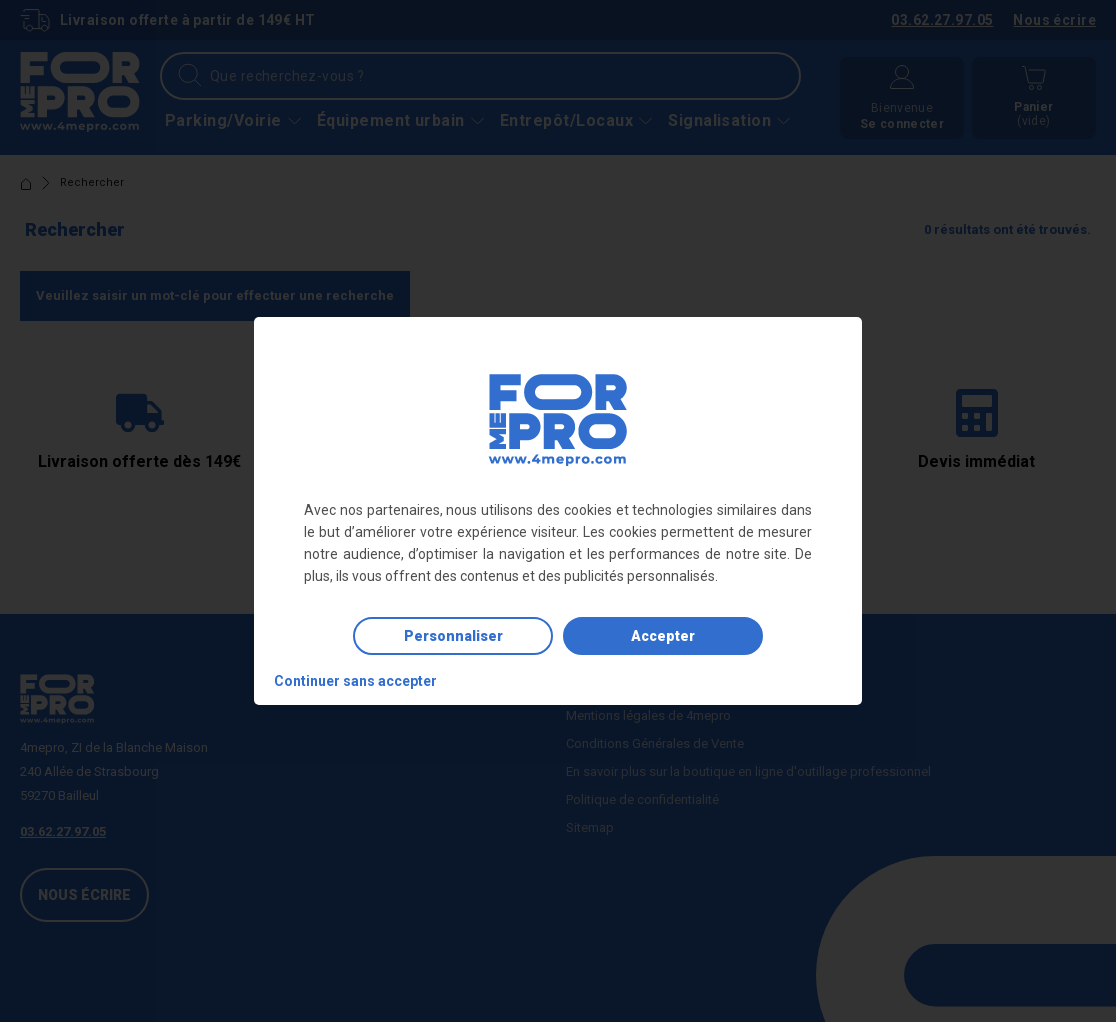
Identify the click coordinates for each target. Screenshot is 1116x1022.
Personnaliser (453, 636)
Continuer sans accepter (355, 681)
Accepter (663, 636)
